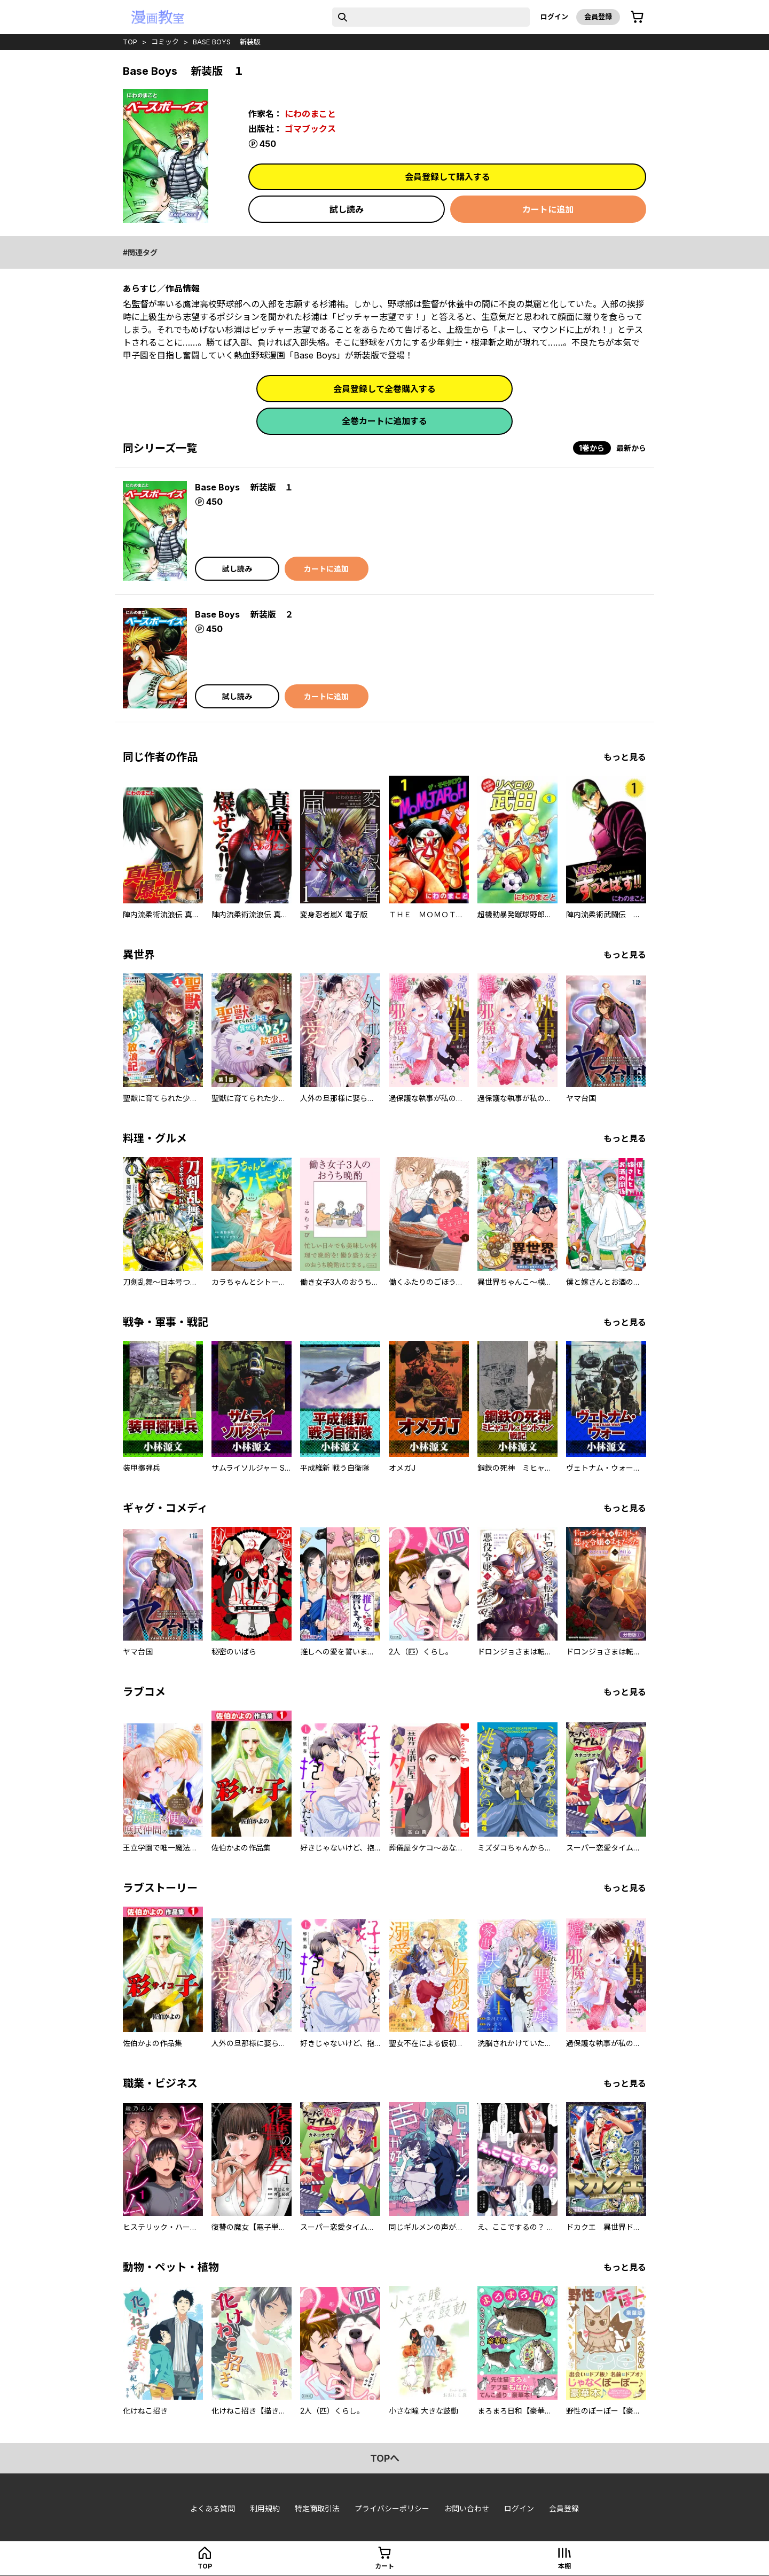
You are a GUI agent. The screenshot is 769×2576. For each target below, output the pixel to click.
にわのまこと (310, 113)
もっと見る (624, 757)
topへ (384, 2458)
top (130, 41)
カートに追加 (548, 209)
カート (384, 2566)
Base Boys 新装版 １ (244, 487)
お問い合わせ (466, 2508)
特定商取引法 (317, 2508)
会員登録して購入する (447, 176)
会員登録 (598, 16)
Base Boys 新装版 (227, 41)
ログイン (554, 16)
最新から (631, 447)
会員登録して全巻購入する (384, 389)
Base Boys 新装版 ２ (244, 614)
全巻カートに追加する (384, 421)
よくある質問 (212, 2508)
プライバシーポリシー (392, 2508)
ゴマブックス (310, 128)
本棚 (564, 2566)
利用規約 (265, 2508)
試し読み (346, 209)
